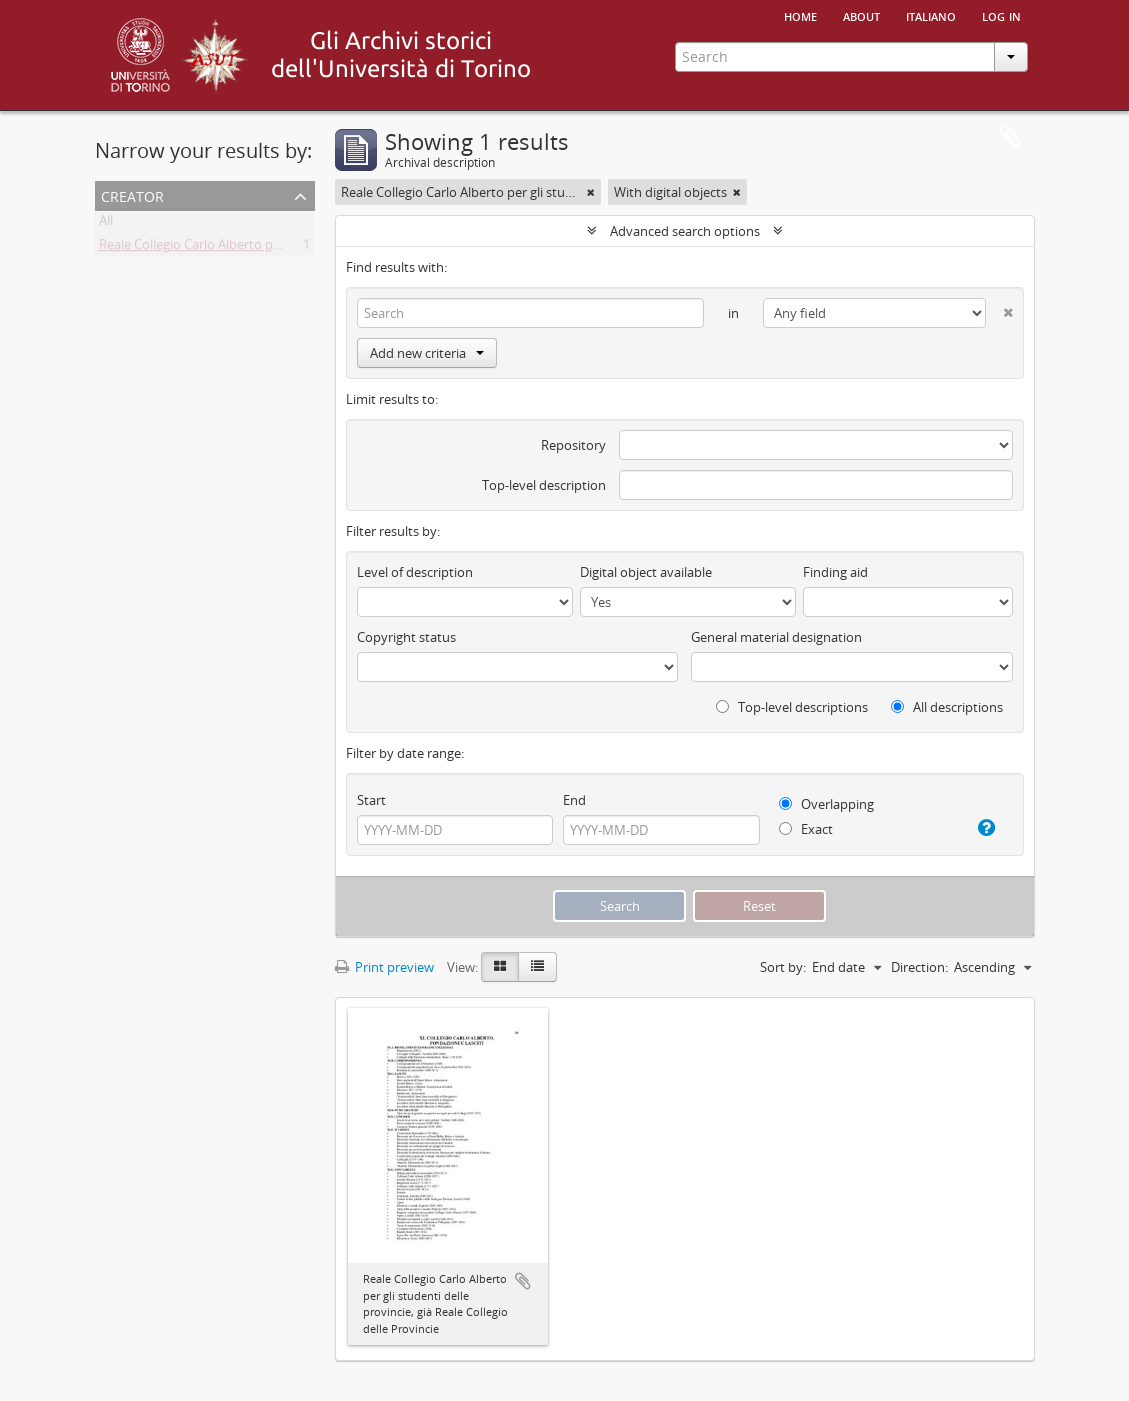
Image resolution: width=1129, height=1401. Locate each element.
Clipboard (1010, 137)
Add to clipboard (523, 1281)
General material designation (776, 637)
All (106, 224)
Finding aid (835, 572)
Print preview (384, 967)
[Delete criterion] (999, 308)
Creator (132, 194)
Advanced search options (685, 231)
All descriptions (947, 707)
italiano (931, 15)
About (861, 15)
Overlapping (826, 804)
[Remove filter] (591, 192)
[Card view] (500, 967)
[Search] (531, 313)
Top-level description (544, 485)
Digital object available (646, 572)
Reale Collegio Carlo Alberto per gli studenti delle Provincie (271, 248)
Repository (573, 445)
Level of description (415, 572)
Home (800, 15)
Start (371, 800)
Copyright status (406, 637)
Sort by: (783, 967)
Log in (1001, 15)
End (574, 800)
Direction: (919, 967)
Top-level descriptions (792, 707)
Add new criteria (427, 353)
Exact (806, 829)
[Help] (982, 828)
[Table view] (537, 967)
